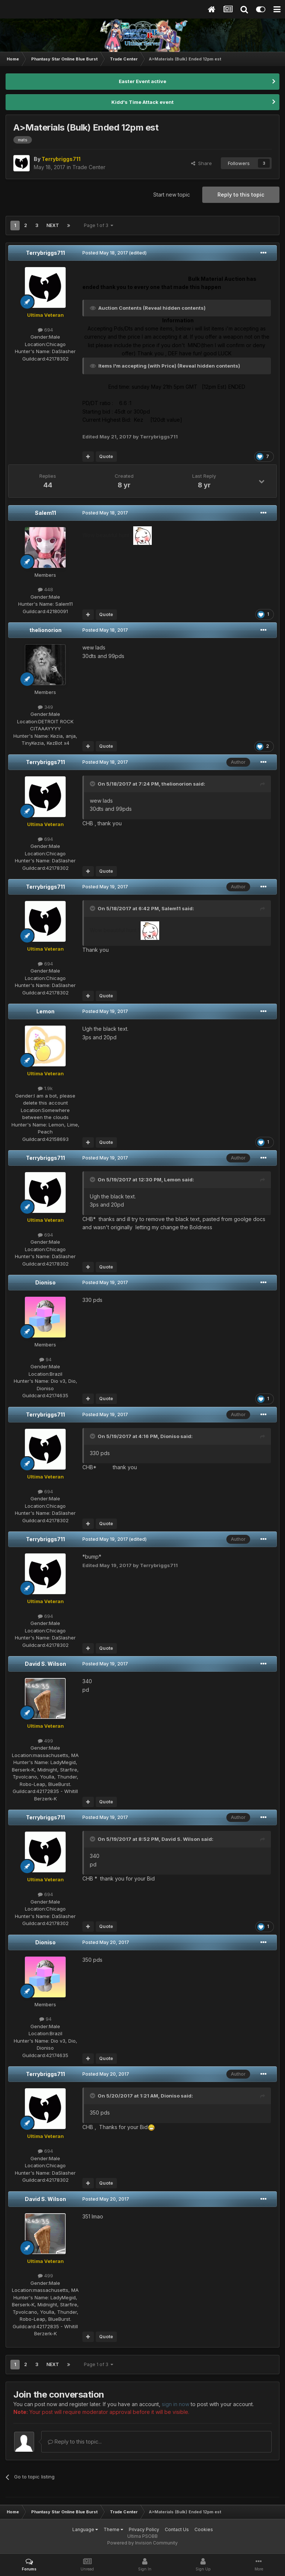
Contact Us (177, 2529)
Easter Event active (142, 81)
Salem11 (45, 513)
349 (45, 707)
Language (85, 2529)
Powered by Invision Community (142, 2543)
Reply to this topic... (75, 2441)
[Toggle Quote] (93, 784)
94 (45, 1359)
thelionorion (45, 630)
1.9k (45, 1088)
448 (45, 589)
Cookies (203, 2529)
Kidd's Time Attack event (142, 102)
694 (45, 330)
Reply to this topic (240, 194)
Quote (106, 456)
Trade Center (88, 167)
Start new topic (171, 194)
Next (52, 225)
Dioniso (45, 1282)
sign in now (175, 2404)
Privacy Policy (144, 2529)
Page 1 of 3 (98, 225)
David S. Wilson (45, 1664)
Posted (105, 253)
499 (45, 1741)
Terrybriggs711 (45, 253)
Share (201, 163)
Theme (113, 2529)
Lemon (45, 1011)
